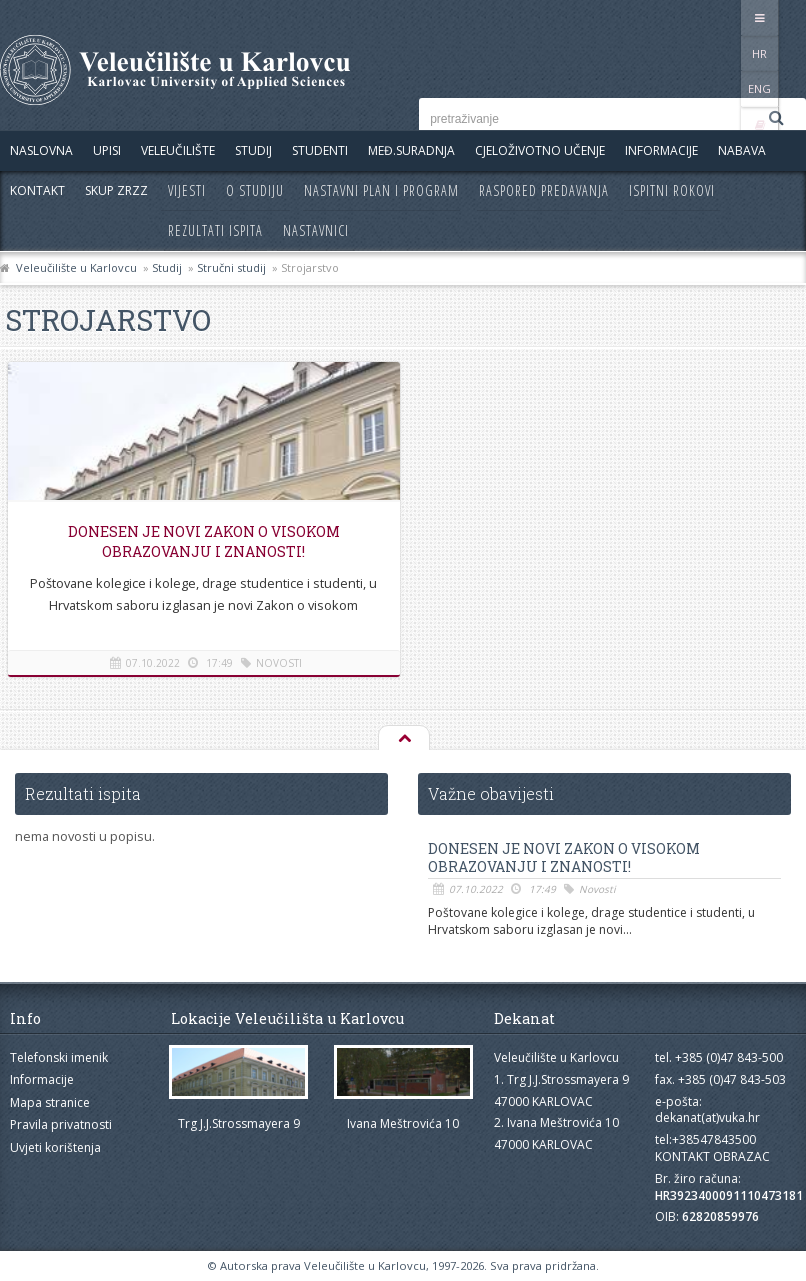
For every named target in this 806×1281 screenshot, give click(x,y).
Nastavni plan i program (381, 190)
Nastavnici (316, 230)
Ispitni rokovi (672, 190)
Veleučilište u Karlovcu (76, 267)
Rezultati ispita (215, 230)
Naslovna (41, 150)
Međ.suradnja (411, 150)
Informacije (661, 150)
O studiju (255, 190)
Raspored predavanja (544, 190)
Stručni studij (231, 267)
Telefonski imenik (59, 1057)
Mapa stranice (50, 1102)
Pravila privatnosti (61, 1124)
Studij (253, 150)
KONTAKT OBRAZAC (712, 1156)
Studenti (320, 150)
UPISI (107, 150)
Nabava (742, 150)
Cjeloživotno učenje (540, 150)
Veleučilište (178, 150)
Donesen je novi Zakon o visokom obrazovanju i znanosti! (201, 541)
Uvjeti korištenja (55, 1147)
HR (703, 17)
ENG (744, 17)
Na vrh (403, 739)
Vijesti (187, 190)
